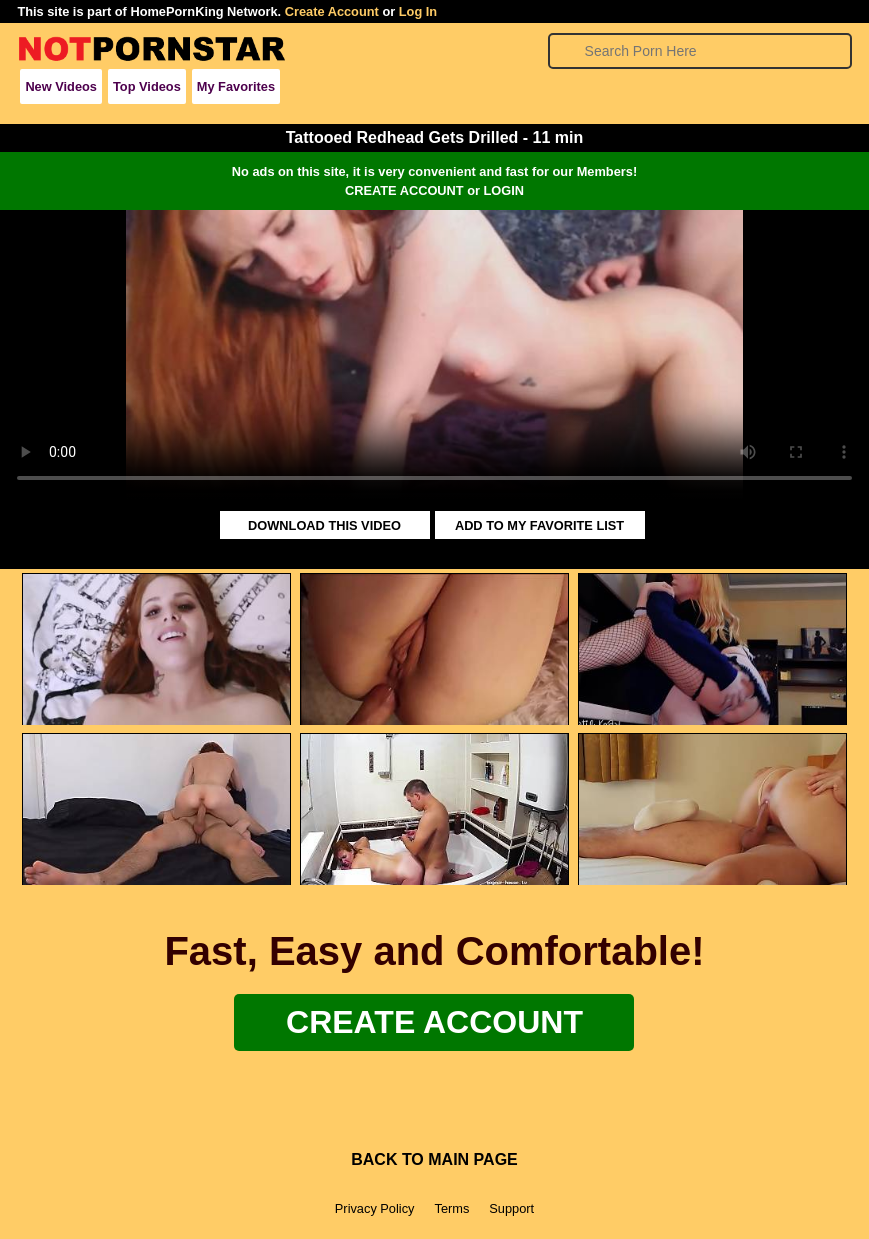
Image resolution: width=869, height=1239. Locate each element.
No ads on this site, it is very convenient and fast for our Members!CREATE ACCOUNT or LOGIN (434, 181)
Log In (418, 11)
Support (511, 1208)
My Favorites (236, 86)
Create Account (332, 11)
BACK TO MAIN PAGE (434, 1159)
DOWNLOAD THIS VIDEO (324, 525)
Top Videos (147, 86)
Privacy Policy (375, 1208)
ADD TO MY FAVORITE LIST (539, 525)
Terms (451, 1208)
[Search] (700, 51)
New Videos (61, 86)
